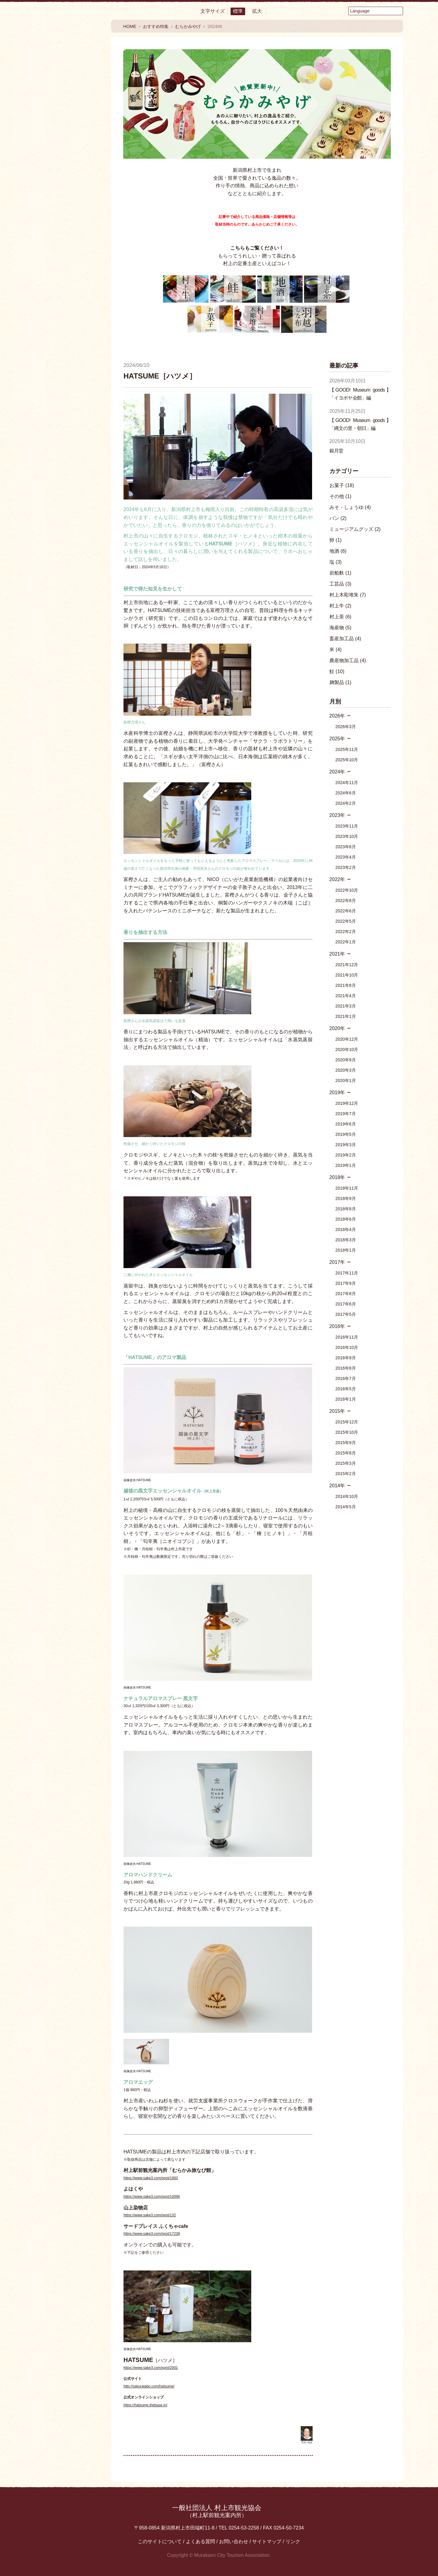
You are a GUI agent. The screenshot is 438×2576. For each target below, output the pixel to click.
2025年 (337, 738)
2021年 (337, 953)
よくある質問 (200, 2541)
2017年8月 (345, 1293)
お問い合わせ (233, 2541)
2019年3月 (345, 1144)
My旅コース (68, 324)
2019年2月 (345, 1155)
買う (68, 180)
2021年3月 (345, 1006)
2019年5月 (345, 1134)
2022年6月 (345, 910)
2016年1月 (345, 1399)
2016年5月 (345, 1388)
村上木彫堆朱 (347, 594)
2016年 (337, 1326)
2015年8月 (345, 1453)
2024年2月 (345, 803)
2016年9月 (345, 1357)
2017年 (337, 1262)
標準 (238, 11)
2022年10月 (346, 890)
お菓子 (341, 485)
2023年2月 (345, 867)
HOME (129, 26)
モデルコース (68, 346)
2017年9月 (345, 1283)
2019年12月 (346, 1103)
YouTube (85, 436)
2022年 (337, 879)
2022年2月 (345, 931)
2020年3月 (345, 1070)
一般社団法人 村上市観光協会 (216, 2511)
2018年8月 (345, 1208)
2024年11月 (346, 782)
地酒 (338, 551)
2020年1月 (345, 1080)
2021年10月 (346, 975)
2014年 (337, 1485)
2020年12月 (346, 1039)
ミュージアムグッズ (355, 529)
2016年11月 (346, 1337)
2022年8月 (345, 900)
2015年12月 (346, 1421)
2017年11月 (346, 1273)
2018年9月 (345, 1198)
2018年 (337, 1177)
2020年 (337, 1028)
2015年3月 (345, 1463)
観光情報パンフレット (68, 508)
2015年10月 (346, 1432)
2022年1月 (345, 941)
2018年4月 (345, 1229)
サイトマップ (266, 2541)
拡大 (257, 11)
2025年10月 (346, 759)
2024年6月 (345, 792)
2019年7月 (345, 1113)
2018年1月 (345, 1250)
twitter (51, 462)
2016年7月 (345, 1378)
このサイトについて (160, 2541)
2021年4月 (345, 995)
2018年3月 (345, 1239)
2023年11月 (346, 826)
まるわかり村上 (68, 225)
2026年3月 (345, 726)
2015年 (337, 1411)
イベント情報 (68, 301)
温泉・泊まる (68, 161)
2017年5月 (345, 1314)
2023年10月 (346, 836)
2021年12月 (346, 964)
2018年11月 (346, 1188)
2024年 (337, 771)
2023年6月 (345, 846)
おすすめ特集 (68, 278)
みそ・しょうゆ (350, 507)
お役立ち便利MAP (68, 394)
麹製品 (340, 682)
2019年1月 (345, 1165)
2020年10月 (346, 1049)
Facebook (51, 436)
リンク (293, 2541)
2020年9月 (345, 1059)
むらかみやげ (188, 26)
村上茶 (340, 616)
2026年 (337, 715)
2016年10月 (346, 1347)
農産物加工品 (347, 660)
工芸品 (340, 583)
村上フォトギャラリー (68, 555)
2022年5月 (345, 921)
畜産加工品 (345, 638)
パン (338, 518)
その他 (340, 496)
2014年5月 (345, 1506)
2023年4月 (345, 857)
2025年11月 (346, 749)
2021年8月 (345, 985)
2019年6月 (345, 1124)
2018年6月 (345, 1219)
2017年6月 (345, 1304)
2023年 (337, 815)
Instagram (85, 462)
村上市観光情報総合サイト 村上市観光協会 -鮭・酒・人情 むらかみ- (68, 58)
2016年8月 (345, 1368)
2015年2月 (345, 1473)
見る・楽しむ (68, 141)
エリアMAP (68, 369)
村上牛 (340, 605)
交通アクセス (68, 412)
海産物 (340, 627)
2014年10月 (346, 1496)
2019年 (337, 1092)
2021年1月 (345, 1016)
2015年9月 (345, 1442)
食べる (68, 121)
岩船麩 (340, 573)
